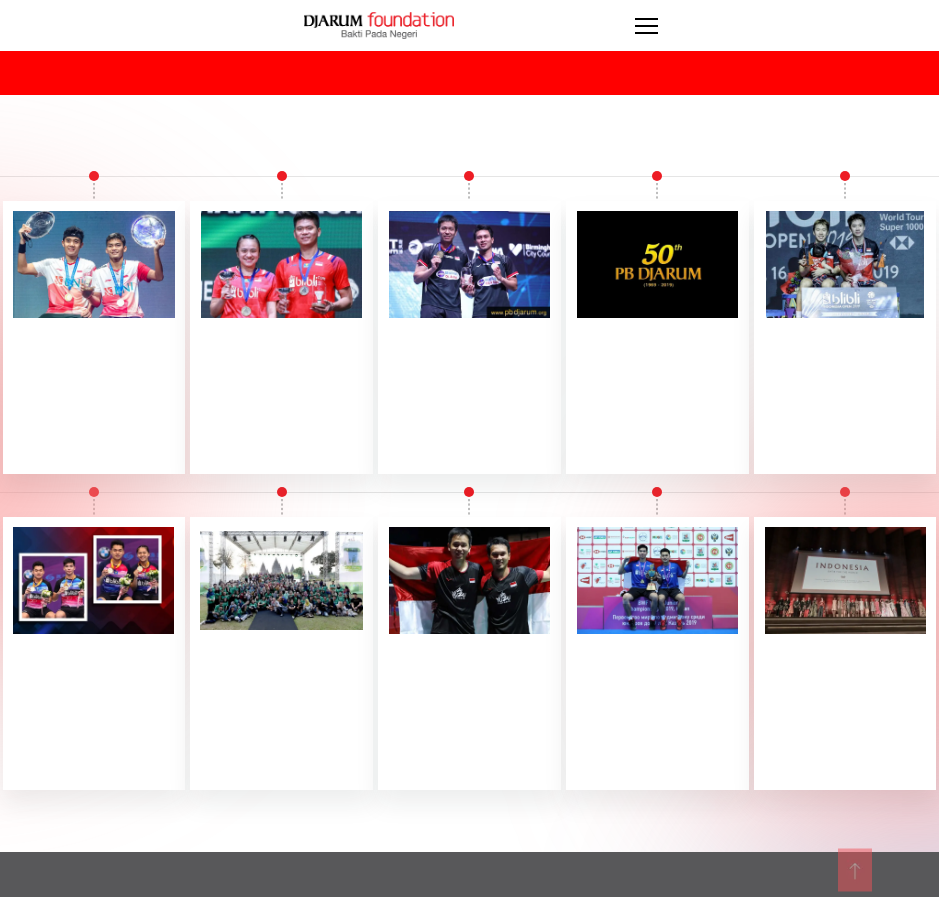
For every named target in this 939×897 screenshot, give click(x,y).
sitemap (552, 884)
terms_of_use (786, 884)
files (879, 884)
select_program (663, 70)
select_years (250, 70)
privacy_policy (659, 884)
